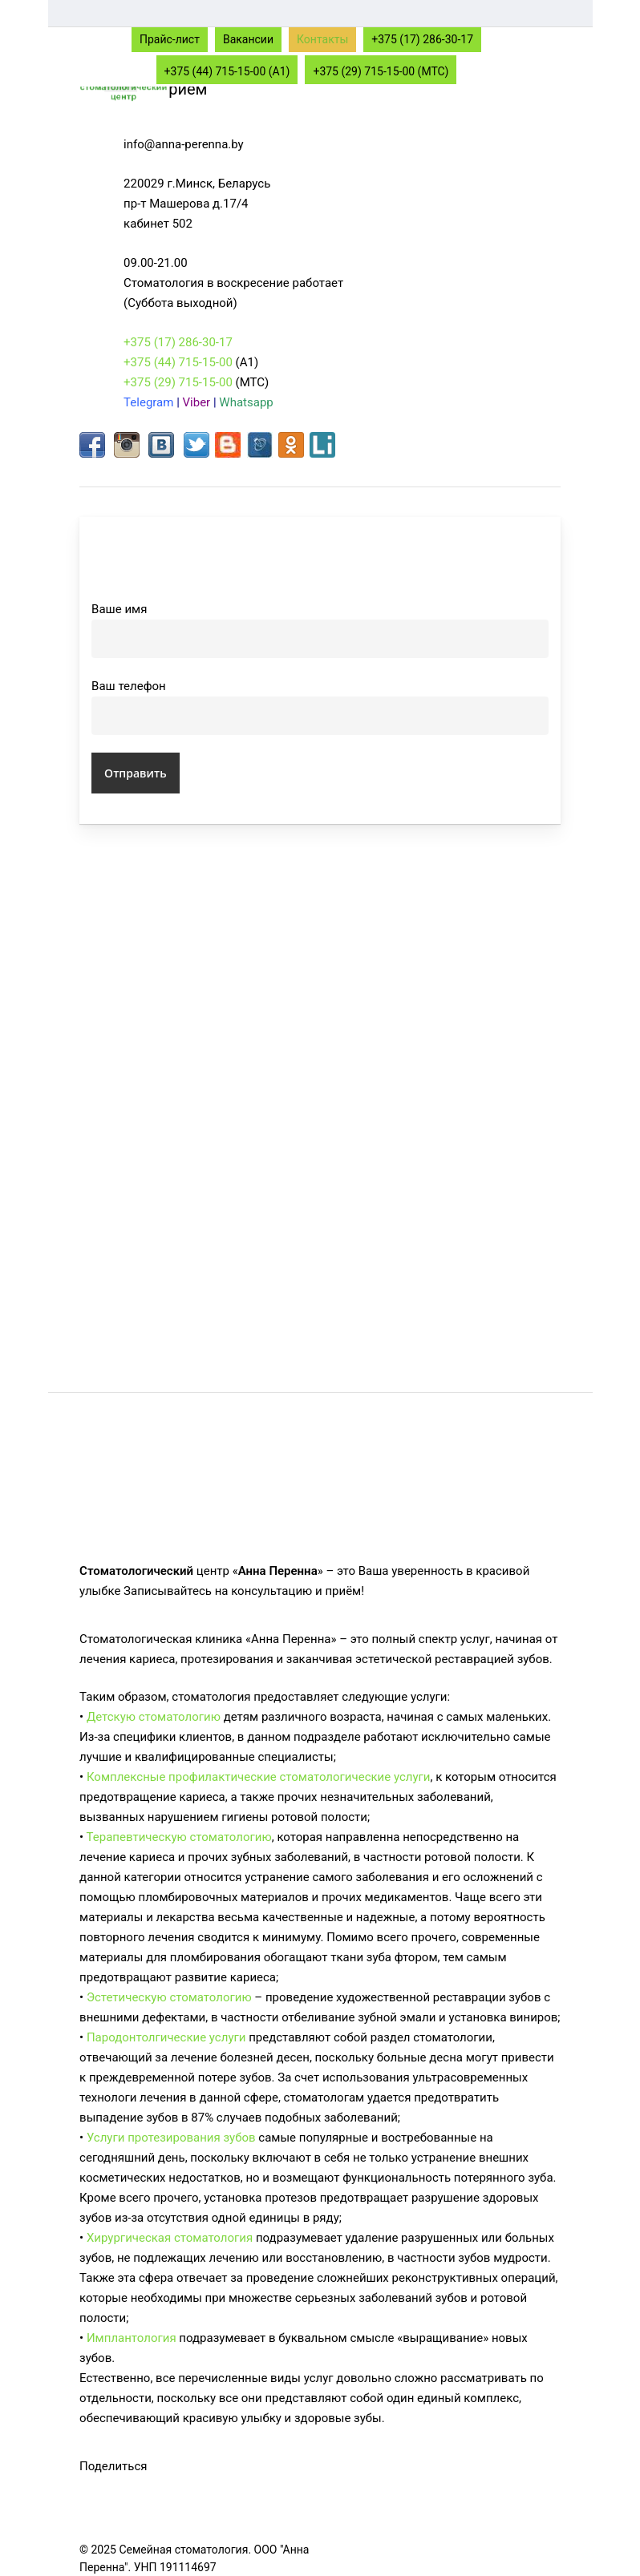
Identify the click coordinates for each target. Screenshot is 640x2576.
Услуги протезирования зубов (171, 2137)
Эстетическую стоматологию (169, 1997)
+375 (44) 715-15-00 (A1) (227, 71)
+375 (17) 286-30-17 (422, 39)
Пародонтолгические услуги (166, 2037)
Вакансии (248, 39)
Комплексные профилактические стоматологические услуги (259, 1777)
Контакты (322, 39)
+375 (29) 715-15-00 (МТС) (380, 71)
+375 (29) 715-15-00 (178, 382)
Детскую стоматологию (154, 1717)
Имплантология (131, 2338)
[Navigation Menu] (552, 38)
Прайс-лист (170, 39)
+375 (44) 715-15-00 (178, 362)
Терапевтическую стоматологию (179, 1837)
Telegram (148, 402)
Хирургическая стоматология (170, 2238)
